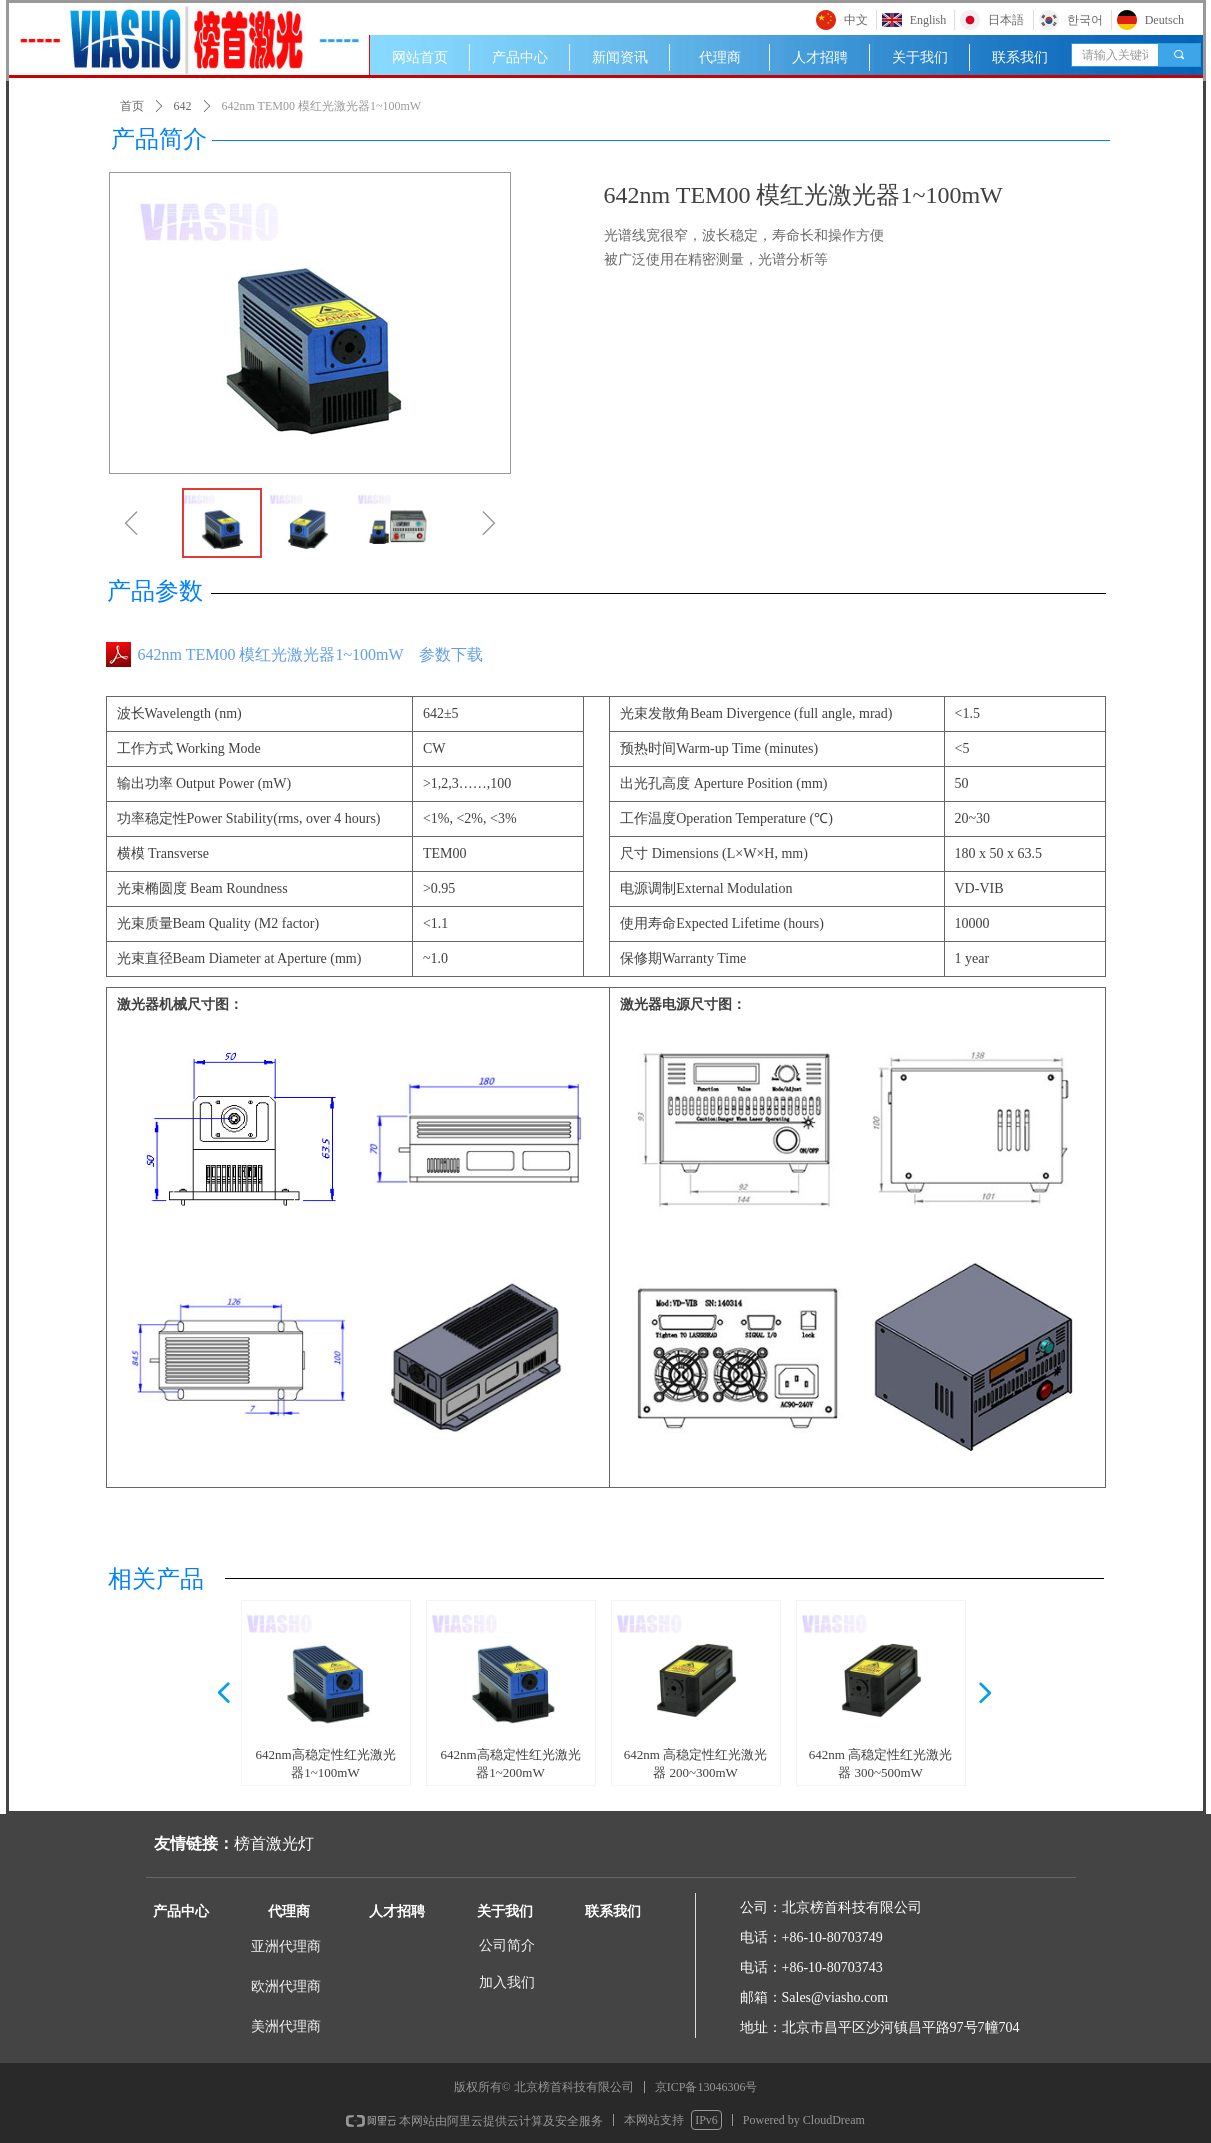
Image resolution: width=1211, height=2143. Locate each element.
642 (183, 106)
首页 (132, 106)
